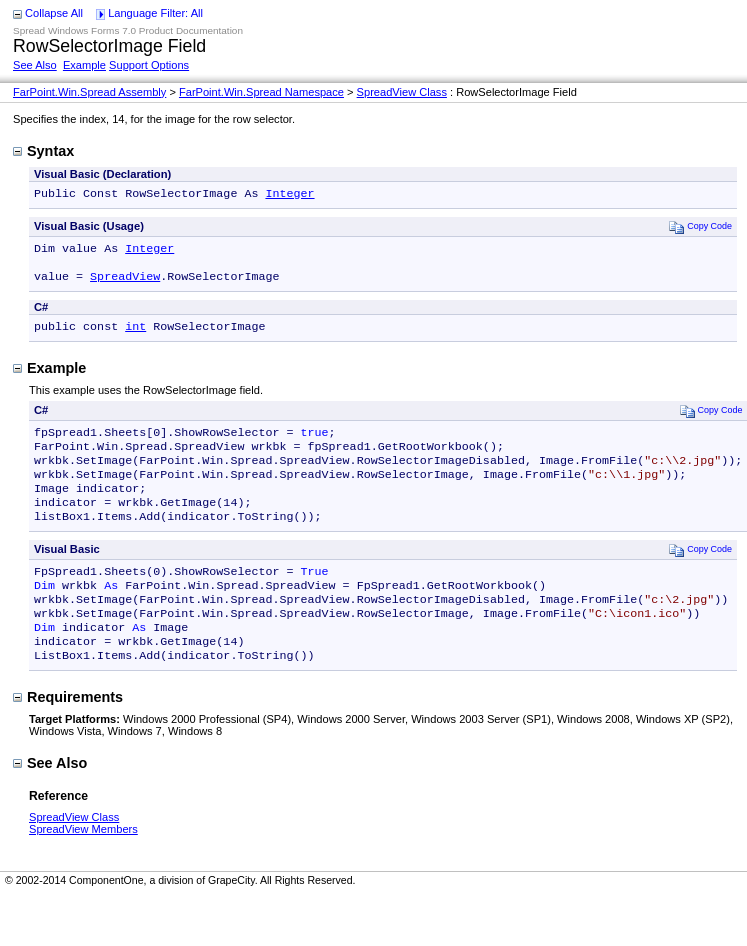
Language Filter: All (155, 13)
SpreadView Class (402, 92)
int (135, 336)
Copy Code (700, 228)
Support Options (149, 65)
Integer (289, 195)
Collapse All (54, 13)
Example (84, 65)
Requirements (68, 735)
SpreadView (125, 284)
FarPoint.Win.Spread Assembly (89, 92)
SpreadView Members (83, 867)
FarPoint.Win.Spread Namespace (261, 92)
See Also (35, 65)
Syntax (43, 151)
